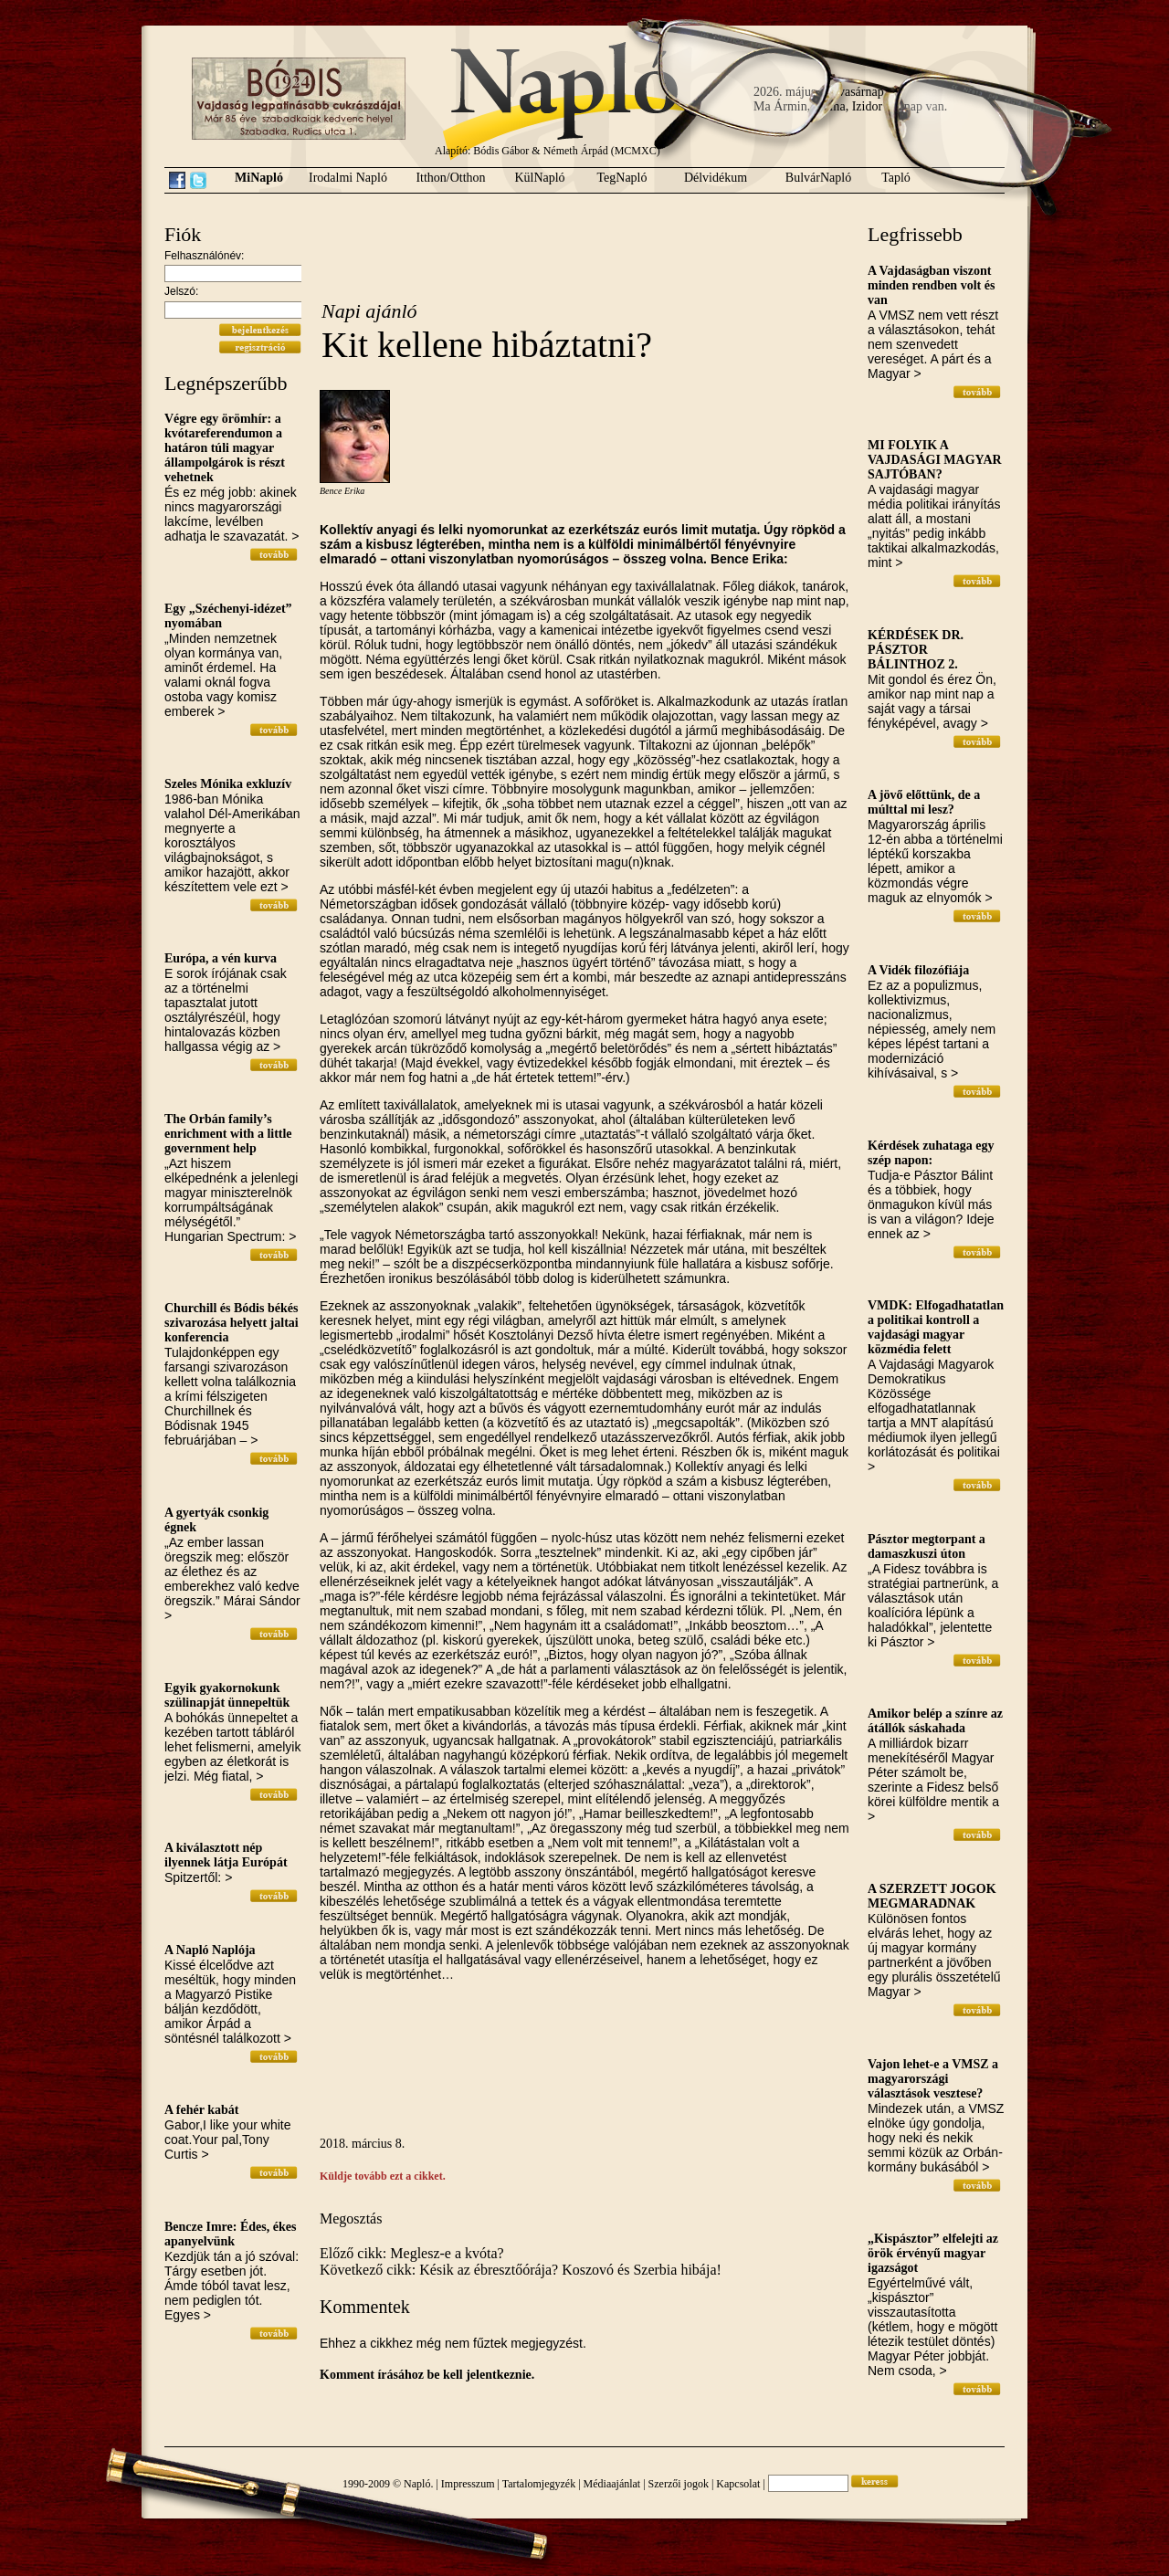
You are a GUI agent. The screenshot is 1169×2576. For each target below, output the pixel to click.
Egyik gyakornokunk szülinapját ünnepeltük (227, 1695)
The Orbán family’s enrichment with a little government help (228, 1133)
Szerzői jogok (678, 2483)
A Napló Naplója (210, 1950)
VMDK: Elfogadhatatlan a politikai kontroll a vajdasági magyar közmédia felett (936, 1327)
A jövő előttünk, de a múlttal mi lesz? (924, 802)
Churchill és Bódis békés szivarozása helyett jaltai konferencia (231, 1322)
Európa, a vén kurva (220, 958)
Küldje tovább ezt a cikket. (383, 2176)
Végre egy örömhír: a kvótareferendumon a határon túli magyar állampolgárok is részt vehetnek (224, 448)
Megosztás (351, 2218)
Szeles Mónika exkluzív (227, 784)
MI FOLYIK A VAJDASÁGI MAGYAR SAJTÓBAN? (935, 459)
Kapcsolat (738, 2483)
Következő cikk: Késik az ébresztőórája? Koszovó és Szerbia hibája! (520, 2269)
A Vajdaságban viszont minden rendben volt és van (931, 285)
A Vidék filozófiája (918, 970)
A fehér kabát (201, 2110)
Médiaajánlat (612, 2483)
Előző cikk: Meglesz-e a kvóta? (412, 2253)
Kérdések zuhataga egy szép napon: (931, 1153)
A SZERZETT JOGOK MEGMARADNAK (932, 1896)
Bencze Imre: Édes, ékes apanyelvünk (230, 2234)
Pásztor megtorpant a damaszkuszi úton (926, 1546)
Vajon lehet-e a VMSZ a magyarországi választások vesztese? (933, 2078)
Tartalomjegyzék (538, 2483)
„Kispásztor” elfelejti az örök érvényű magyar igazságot (933, 2253)
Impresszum (468, 2483)
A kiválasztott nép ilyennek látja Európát (226, 1855)
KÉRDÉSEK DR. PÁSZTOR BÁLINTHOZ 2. (916, 649)
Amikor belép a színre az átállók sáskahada (935, 1721)
